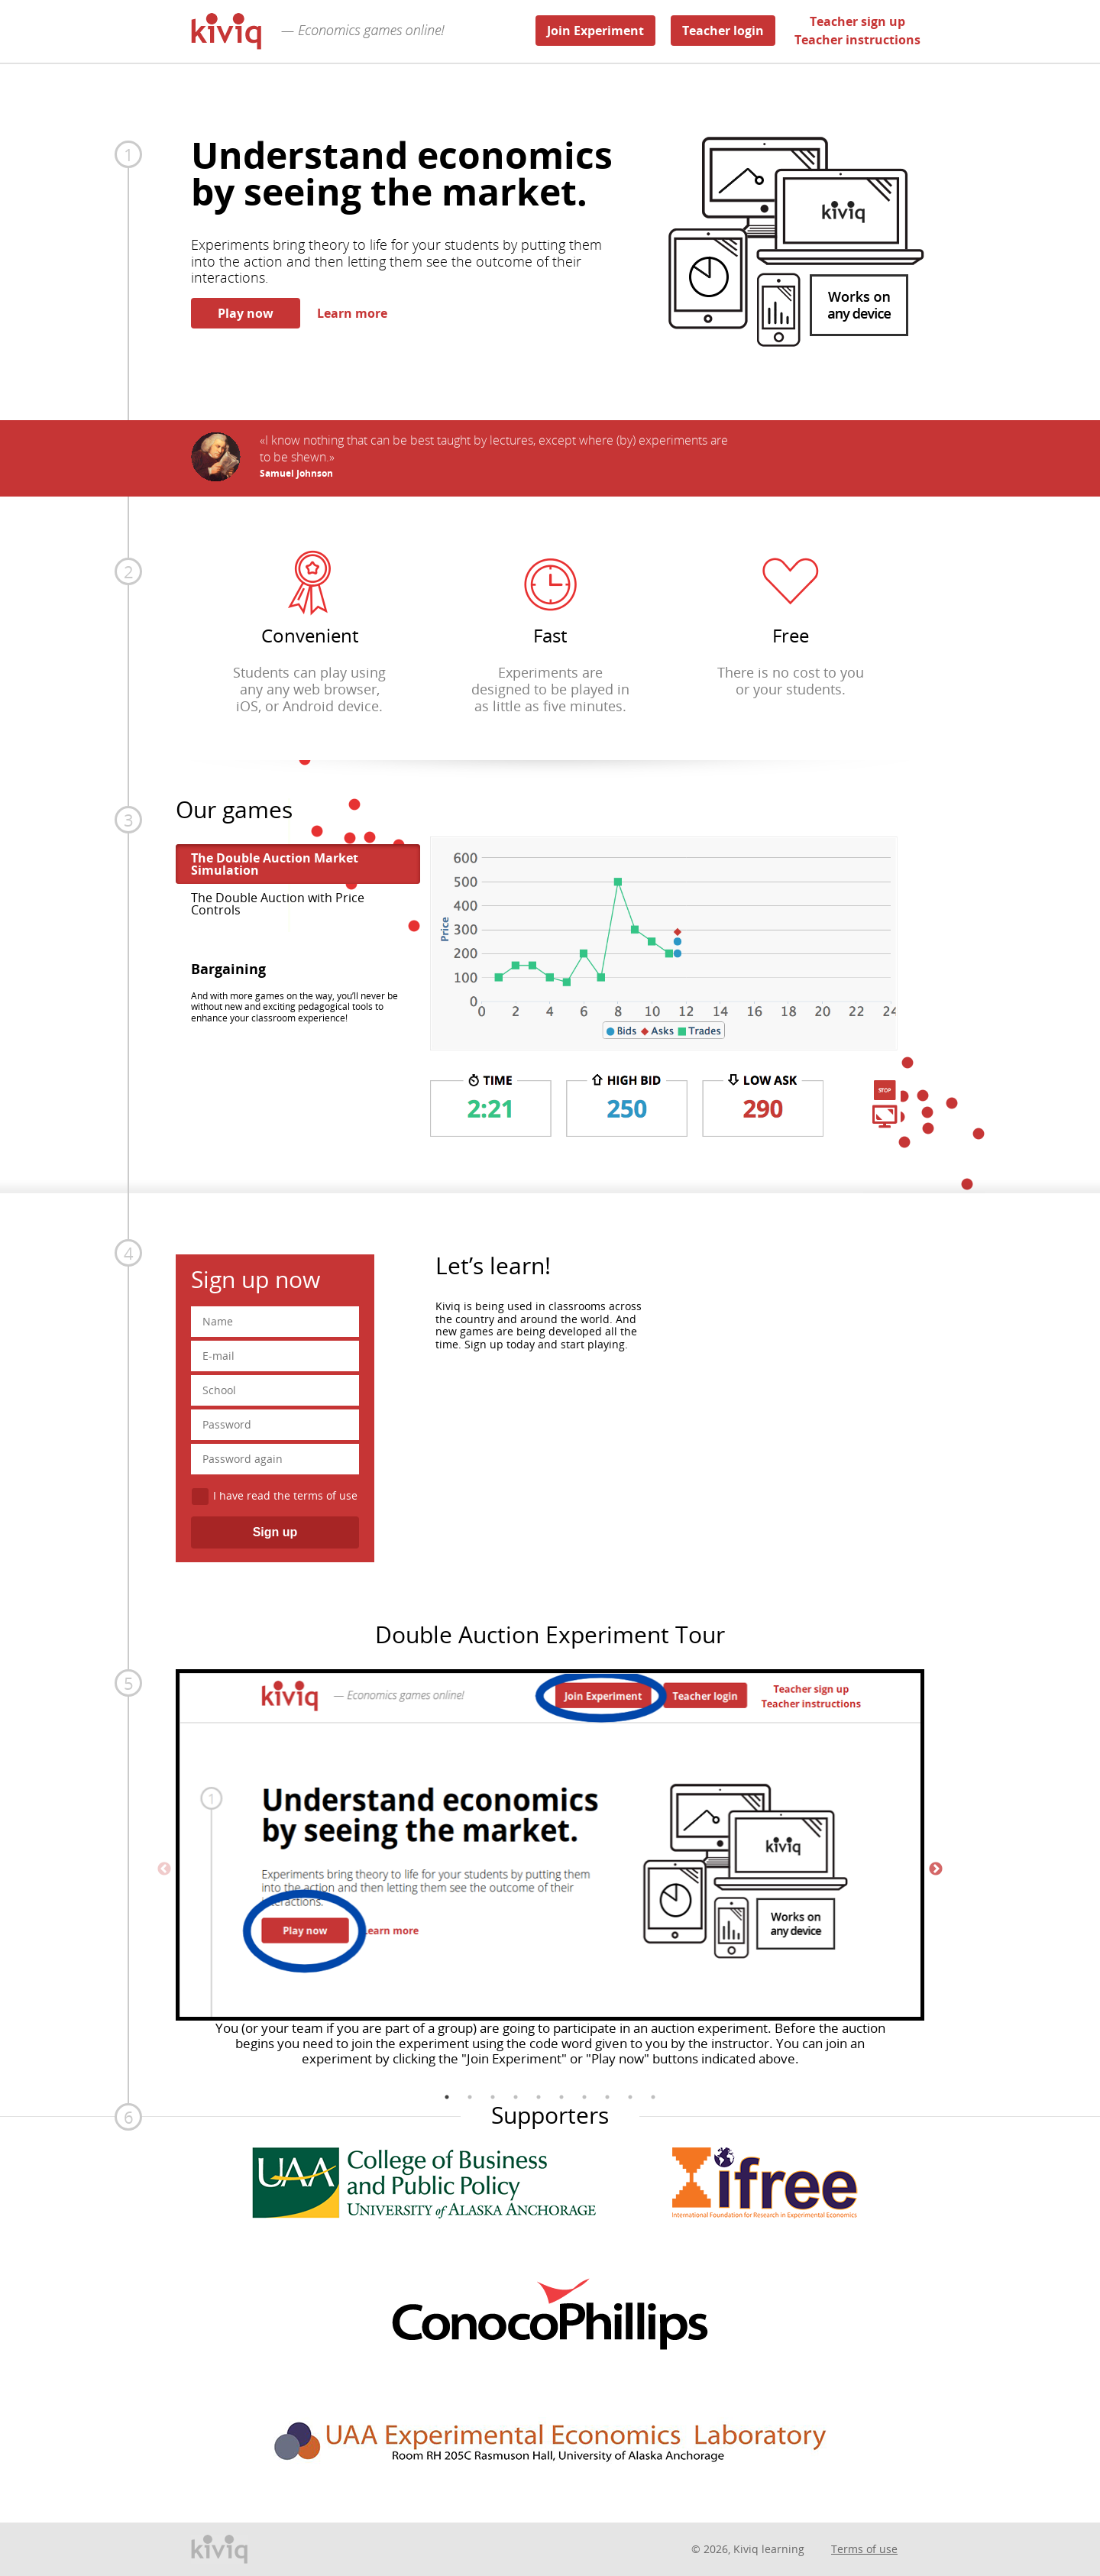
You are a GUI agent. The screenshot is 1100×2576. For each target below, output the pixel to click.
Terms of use (864, 2549)
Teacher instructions (857, 40)
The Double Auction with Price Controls (277, 903)
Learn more (352, 313)
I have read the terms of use (285, 1494)
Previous (164, 1869)
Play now (245, 313)
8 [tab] (607, 2097)
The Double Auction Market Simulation (274, 864)
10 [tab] (653, 2097)
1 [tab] (447, 2097)
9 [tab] (630, 2097)
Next (935, 1869)
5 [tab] (538, 2097)
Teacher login (723, 30)
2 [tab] (469, 2097)
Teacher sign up (857, 21)
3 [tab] (492, 2097)
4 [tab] (515, 2097)
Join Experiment (595, 30)
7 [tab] (584, 2097)
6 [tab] (561, 2097)
